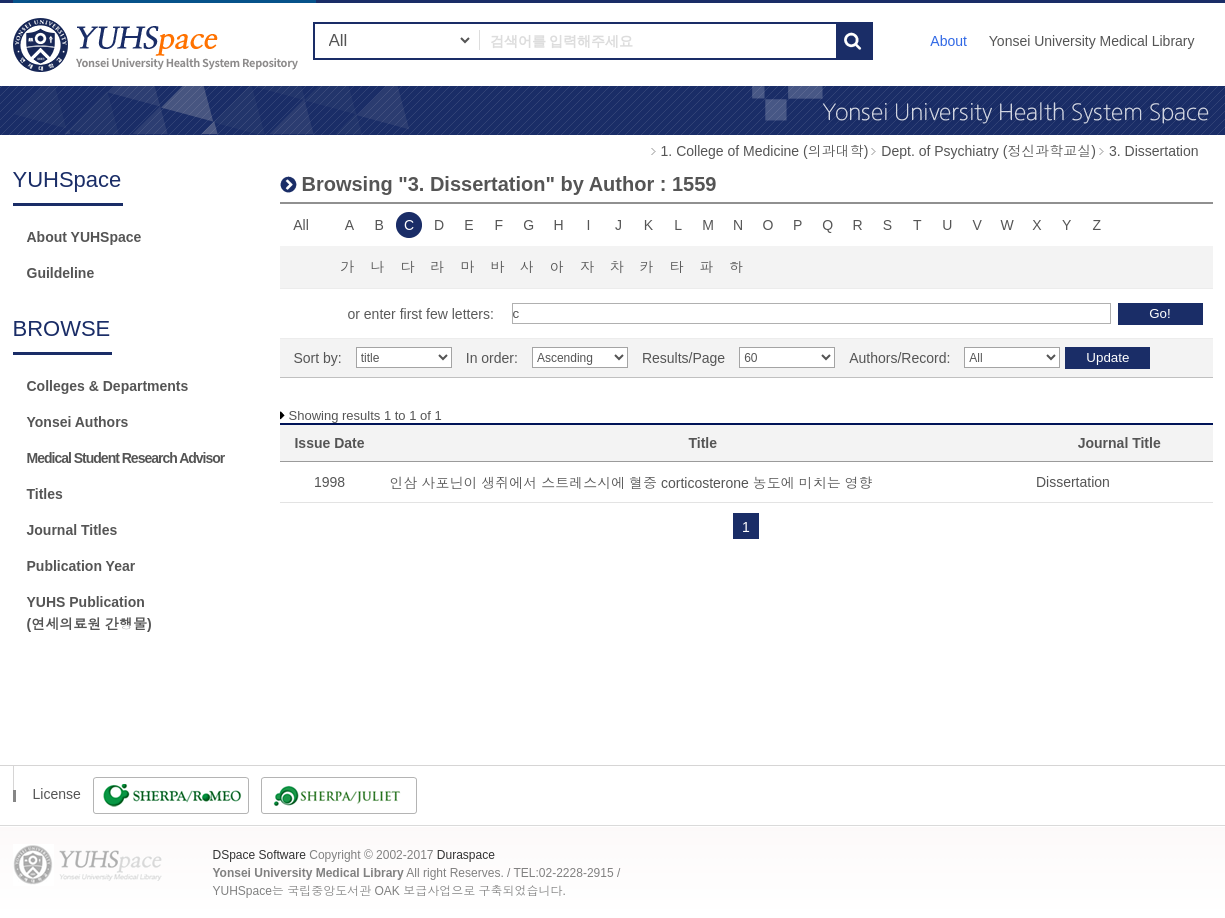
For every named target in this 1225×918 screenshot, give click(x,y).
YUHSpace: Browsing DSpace (158, 44)
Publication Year (81, 566)
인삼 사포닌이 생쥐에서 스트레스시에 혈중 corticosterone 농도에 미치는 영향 (631, 483)
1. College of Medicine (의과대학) (765, 151)
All (301, 225)
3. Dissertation (1153, 151)
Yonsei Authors (78, 422)
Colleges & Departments (108, 386)
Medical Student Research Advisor (126, 458)
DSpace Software (259, 855)
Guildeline (61, 273)
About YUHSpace (84, 237)
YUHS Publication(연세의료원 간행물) (89, 613)
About (948, 41)
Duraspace (466, 855)
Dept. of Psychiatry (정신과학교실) (988, 151)
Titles (45, 494)
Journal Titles (72, 530)
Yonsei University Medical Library (1092, 41)
